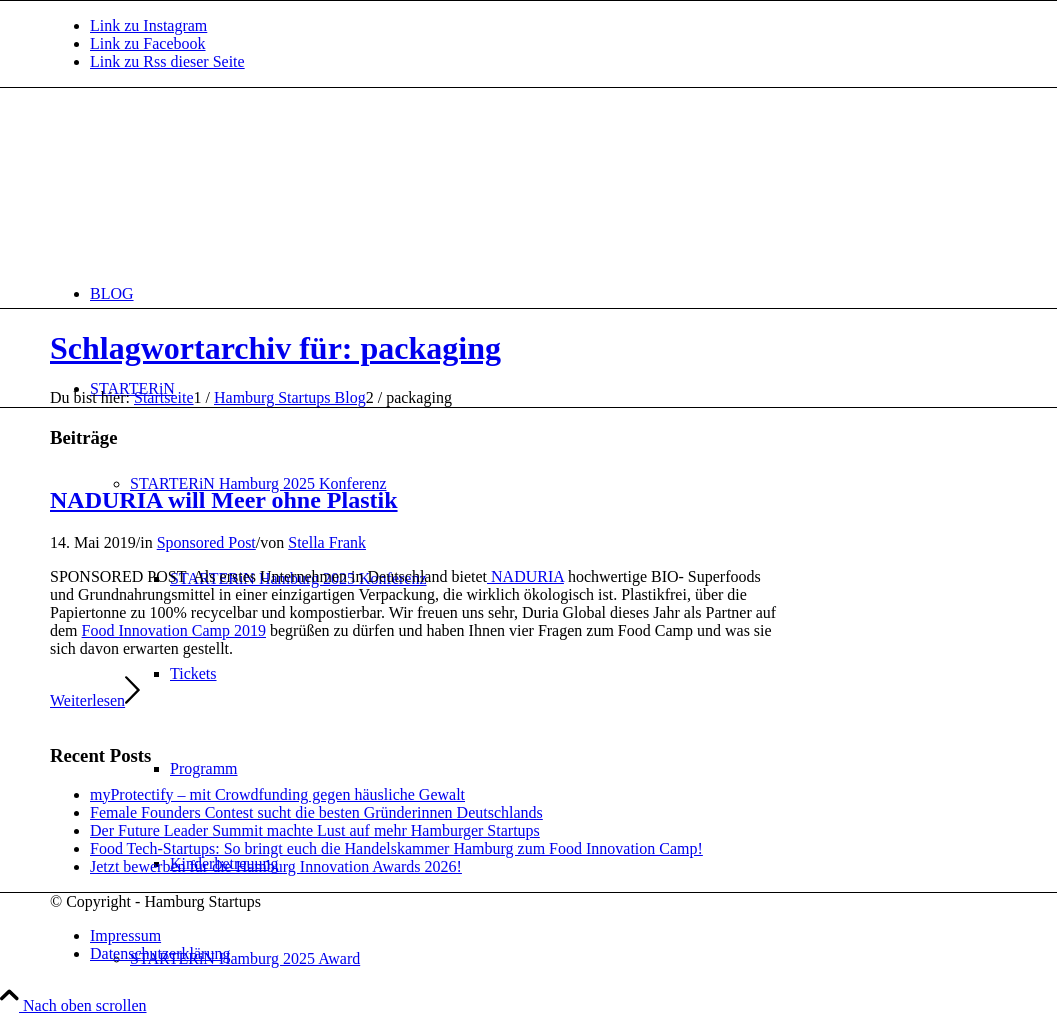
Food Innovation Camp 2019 (174, 630)
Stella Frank (327, 542)
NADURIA (525, 576)
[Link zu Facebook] (148, 43)
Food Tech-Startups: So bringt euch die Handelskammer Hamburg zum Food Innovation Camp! (396, 848)
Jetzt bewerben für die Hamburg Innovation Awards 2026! (276, 866)
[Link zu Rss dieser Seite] (167, 61)
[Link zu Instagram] (148, 25)
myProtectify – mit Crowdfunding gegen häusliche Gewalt (277, 794)
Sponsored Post (206, 542)
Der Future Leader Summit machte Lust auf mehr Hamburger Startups (315, 830)
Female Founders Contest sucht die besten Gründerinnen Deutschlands (316, 812)
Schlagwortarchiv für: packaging (275, 348)
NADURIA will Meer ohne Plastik (224, 500)
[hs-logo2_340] (200, 182)
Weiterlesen (95, 700)
